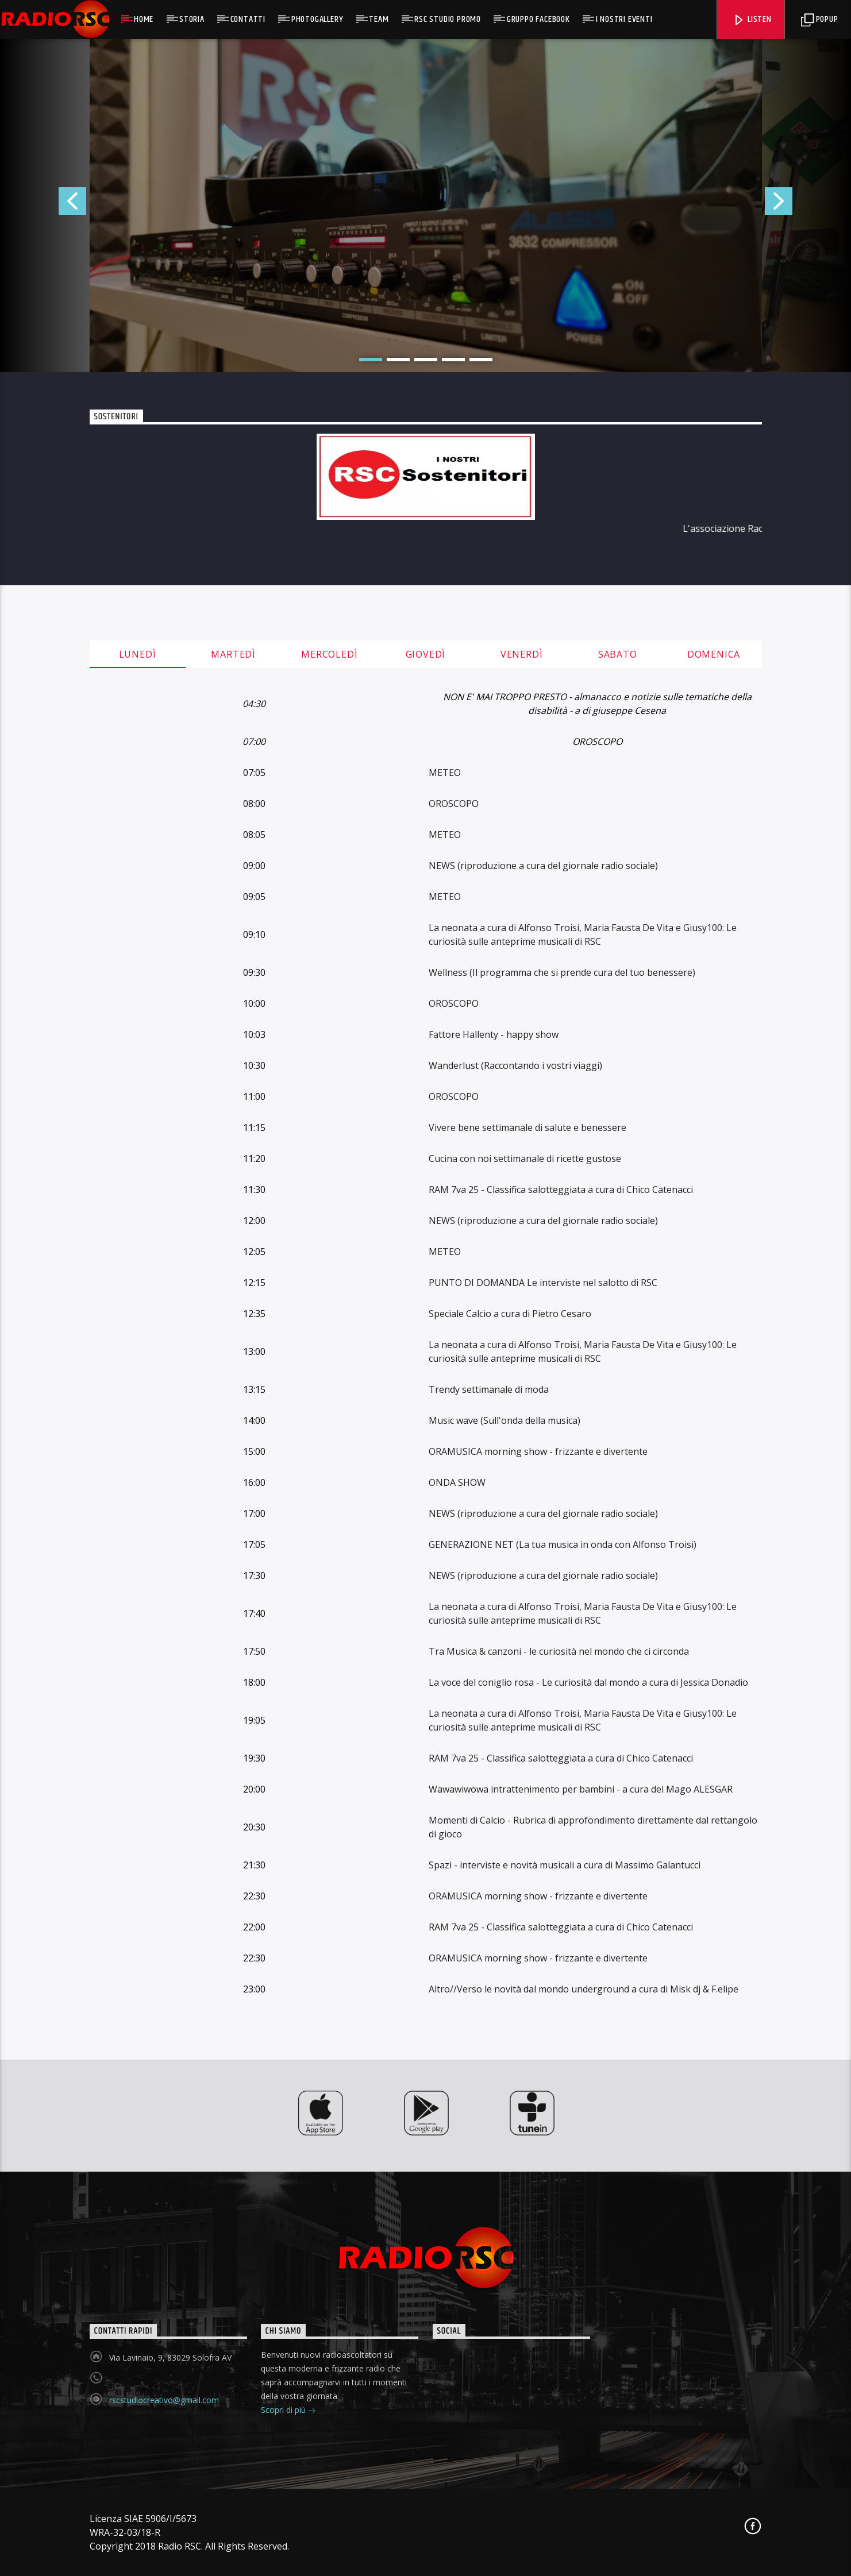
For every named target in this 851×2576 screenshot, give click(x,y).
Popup (819, 19)
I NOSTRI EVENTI (624, 19)
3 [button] (425, 359)
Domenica (713, 654)
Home (143, 19)
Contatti (247, 19)
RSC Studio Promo (447, 19)
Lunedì (137, 654)
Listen (752, 19)
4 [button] (453, 359)
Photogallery (317, 19)
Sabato (617, 654)
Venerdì (521, 654)
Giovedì (426, 654)
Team (378, 19)
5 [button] (480, 359)
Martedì (233, 654)
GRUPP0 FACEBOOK (538, 19)
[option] (426, 205)
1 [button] (370, 359)
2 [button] (398, 359)
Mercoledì (329, 654)
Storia (192, 19)
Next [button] (808, 205)
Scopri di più (288, 2410)
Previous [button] (43, 205)
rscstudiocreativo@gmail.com (164, 2400)
